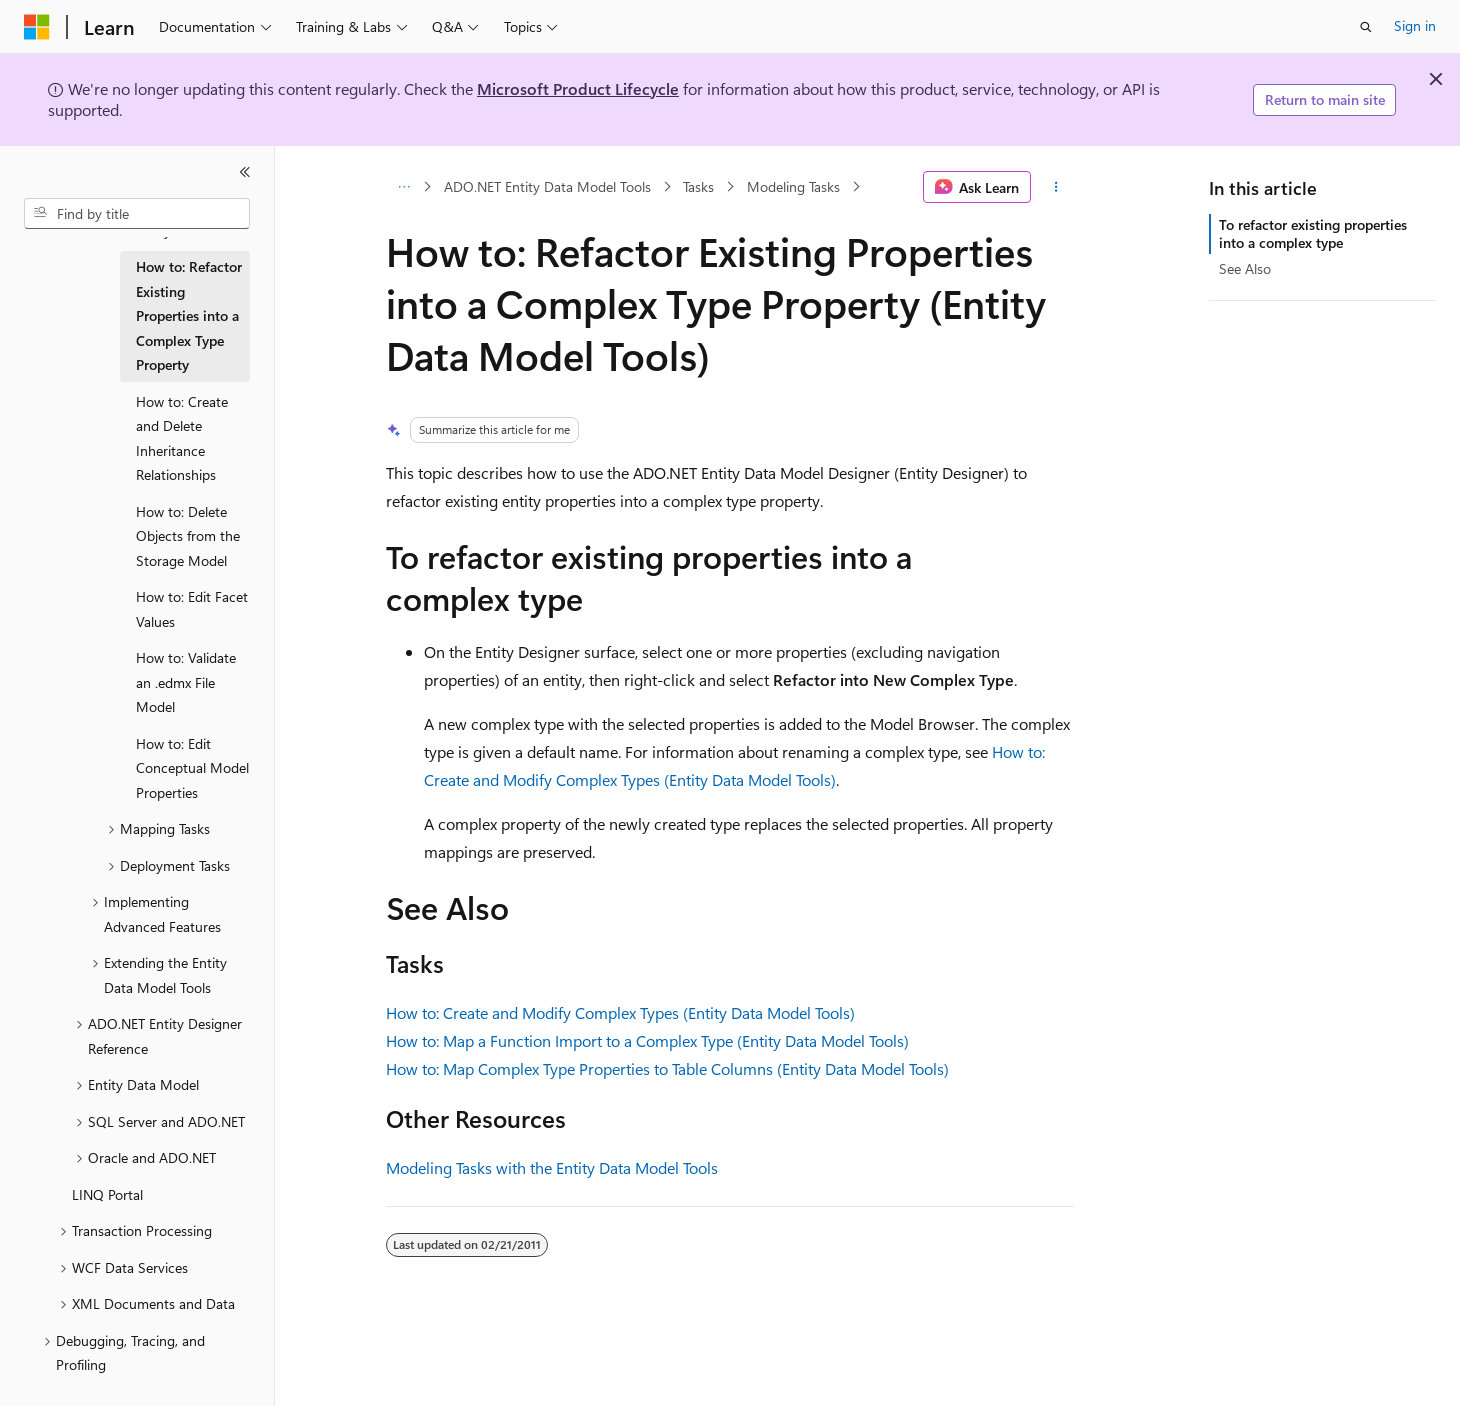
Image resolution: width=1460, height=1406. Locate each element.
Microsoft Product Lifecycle (578, 88)
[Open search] (1366, 27)
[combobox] (137, 214)
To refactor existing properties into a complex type (1313, 233)
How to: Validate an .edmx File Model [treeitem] (186, 682)
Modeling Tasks (793, 186)
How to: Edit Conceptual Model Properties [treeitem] (192, 768)
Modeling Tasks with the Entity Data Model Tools (552, 1167)
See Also (1245, 268)
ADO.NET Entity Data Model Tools (547, 186)
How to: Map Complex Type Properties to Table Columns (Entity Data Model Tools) (667, 1068)
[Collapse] (245, 172)
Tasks (698, 186)
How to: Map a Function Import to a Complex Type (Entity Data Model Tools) (647, 1040)
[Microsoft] (37, 27)
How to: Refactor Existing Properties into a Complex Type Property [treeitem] (189, 315)
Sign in (1415, 25)
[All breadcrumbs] (403, 187)
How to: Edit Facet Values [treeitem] (192, 609)
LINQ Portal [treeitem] (107, 1194)
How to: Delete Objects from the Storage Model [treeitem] (188, 536)
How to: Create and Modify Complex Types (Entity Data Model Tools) (620, 1012)
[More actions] (1056, 187)
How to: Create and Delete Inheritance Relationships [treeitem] (182, 438)
